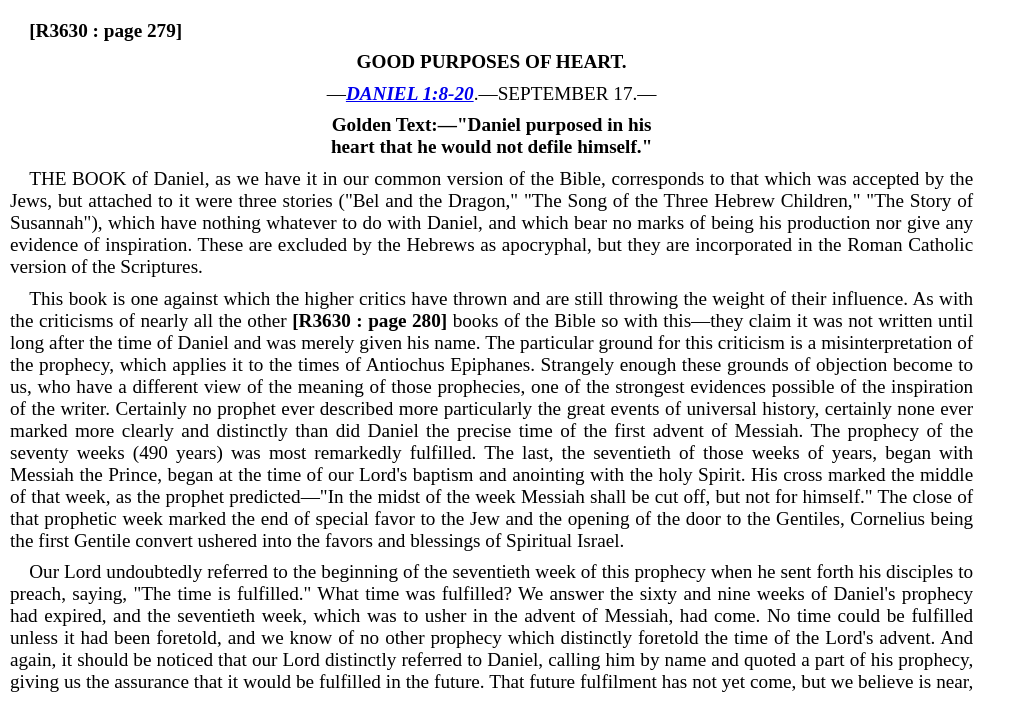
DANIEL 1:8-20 (410, 93)
